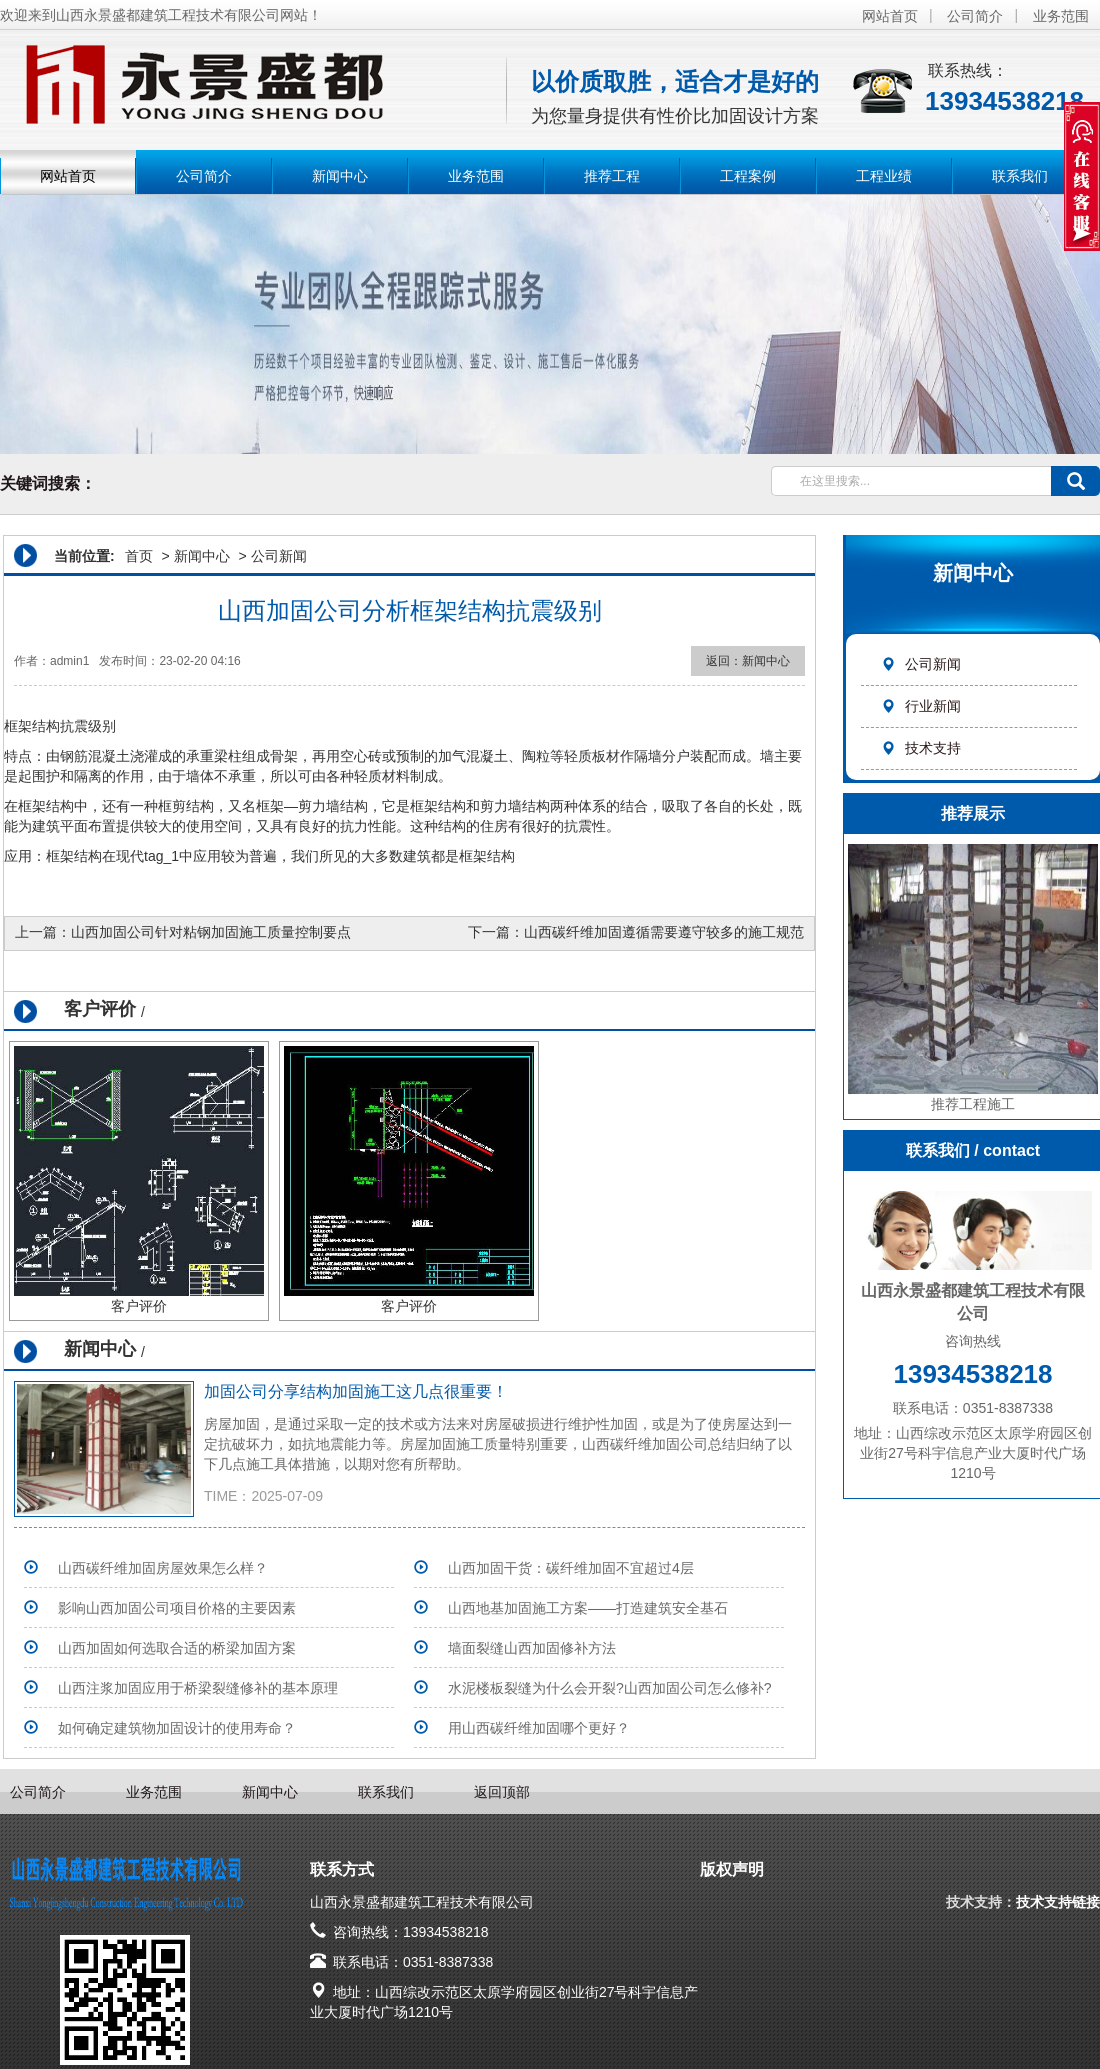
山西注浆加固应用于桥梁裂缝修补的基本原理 (198, 1688)
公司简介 (975, 16)
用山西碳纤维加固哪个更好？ (539, 1728)
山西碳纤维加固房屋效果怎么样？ (163, 1568)
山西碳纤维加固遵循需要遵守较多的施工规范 (664, 932)
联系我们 (1020, 176)
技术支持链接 (1058, 1902)
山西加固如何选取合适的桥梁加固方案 (177, 1648)
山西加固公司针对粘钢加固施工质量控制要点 (211, 932)
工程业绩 (884, 176)
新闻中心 (340, 176)
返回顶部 (502, 1792)
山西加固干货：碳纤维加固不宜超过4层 (571, 1568)
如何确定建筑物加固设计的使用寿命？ (177, 1728)
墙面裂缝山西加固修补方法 (532, 1648)
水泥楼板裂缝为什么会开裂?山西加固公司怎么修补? (610, 1688)
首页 (139, 556)
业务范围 (1061, 16)
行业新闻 (921, 706)
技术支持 (921, 748)
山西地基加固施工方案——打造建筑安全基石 (588, 1608)
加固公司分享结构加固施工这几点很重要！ (356, 1391)
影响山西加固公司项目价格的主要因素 (177, 1608)
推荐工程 (612, 176)
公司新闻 (921, 664)
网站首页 (890, 16)
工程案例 (748, 176)
